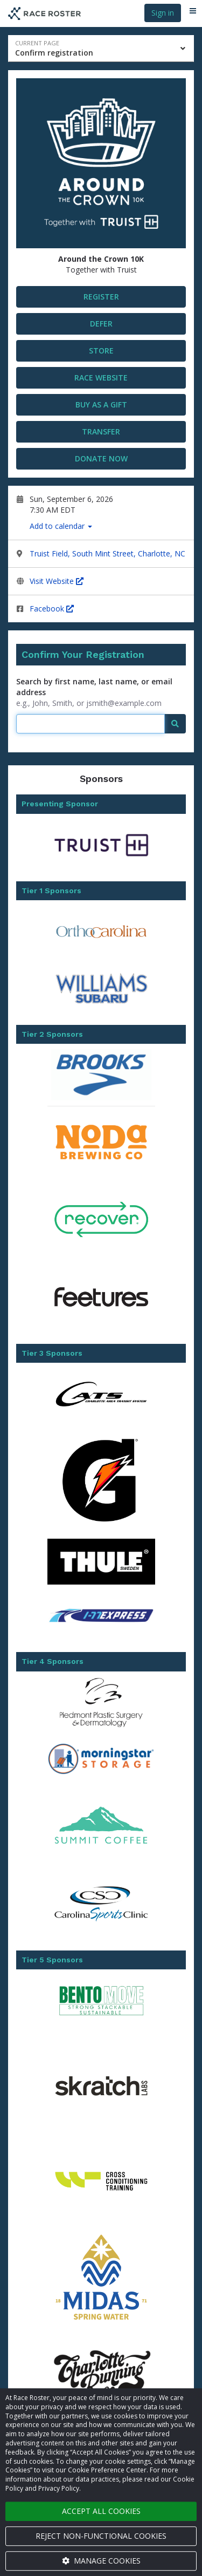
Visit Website (56, 581)
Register (101, 296)
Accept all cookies (101, 2511)
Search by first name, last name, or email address (94, 686)
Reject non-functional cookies (101, 2536)
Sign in (162, 13)
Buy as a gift (101, 404)
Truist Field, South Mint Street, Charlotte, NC (107, 553)
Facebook (52, 608)
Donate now (101, 458)
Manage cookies (101, 2560)
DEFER (101, 323)
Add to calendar (61, 526)
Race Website (101, 377)
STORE (101, 350)
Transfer (101, 431)
